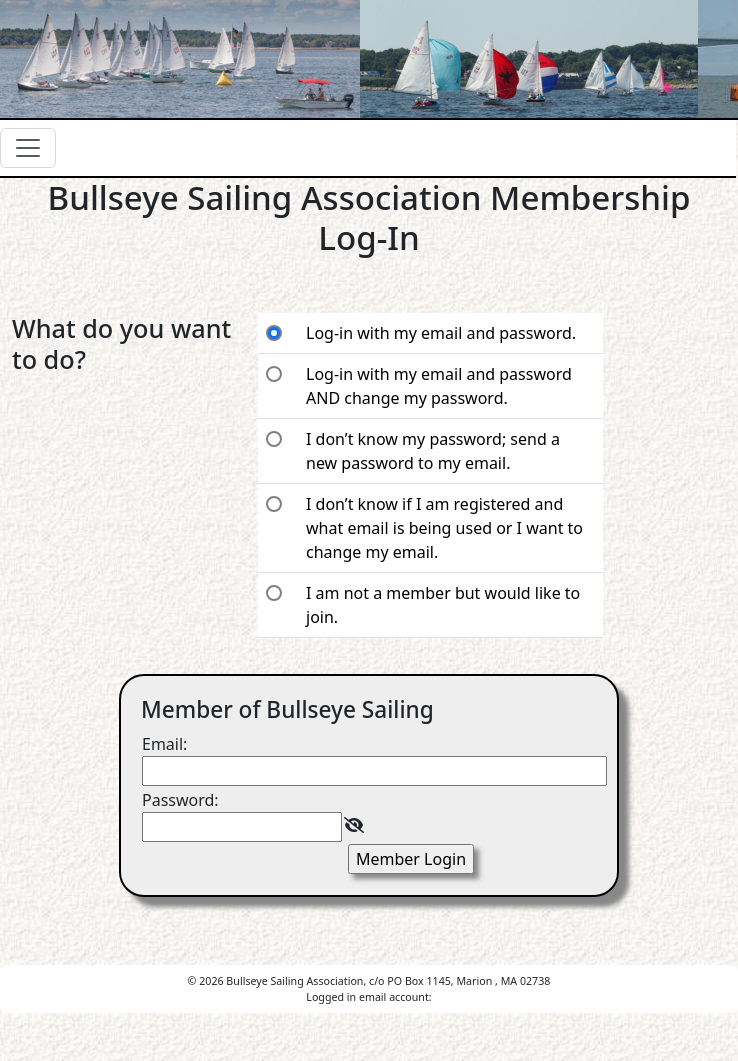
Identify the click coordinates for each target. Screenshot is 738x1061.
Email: (164, 744)
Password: (180, 800)
